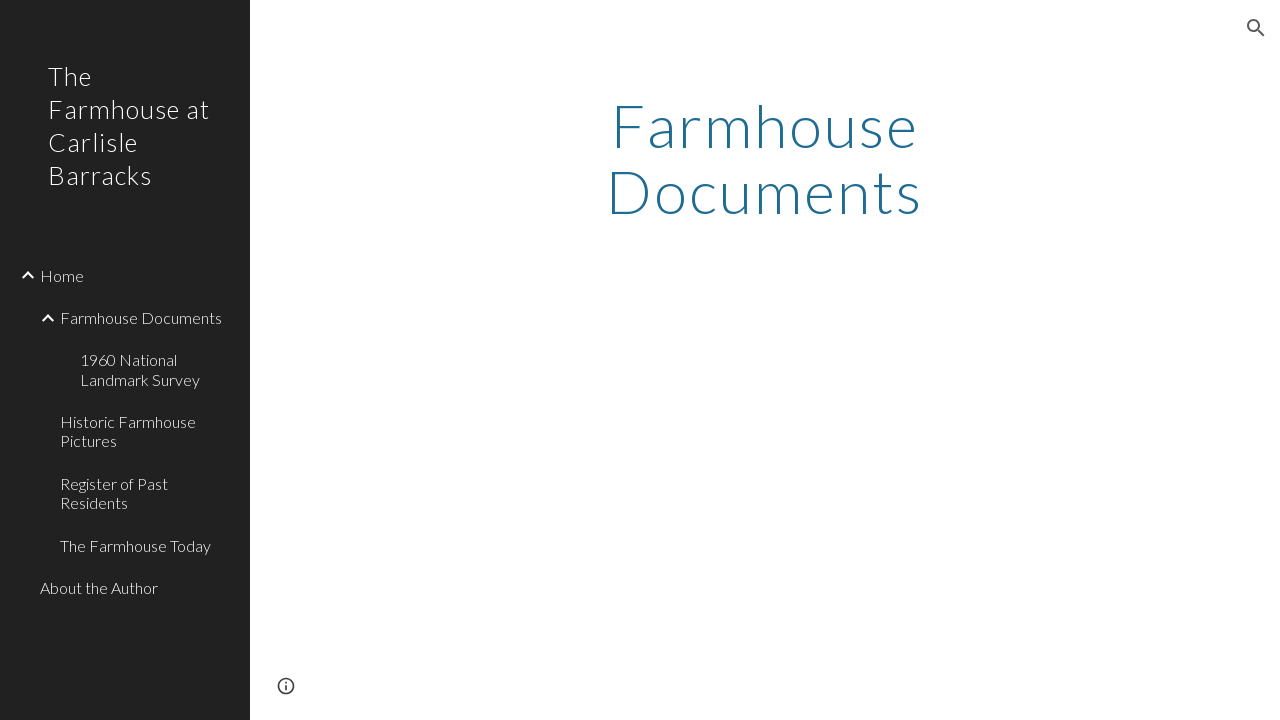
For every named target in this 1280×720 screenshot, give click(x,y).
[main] (764, 158)
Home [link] (62, 275)
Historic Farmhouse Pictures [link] (128, 431)
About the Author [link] (99, 587)
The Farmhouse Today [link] (135, 545)
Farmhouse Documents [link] (141, 317)
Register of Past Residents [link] (114, 493)
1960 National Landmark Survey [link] (140, 369)
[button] (1256, 28)
